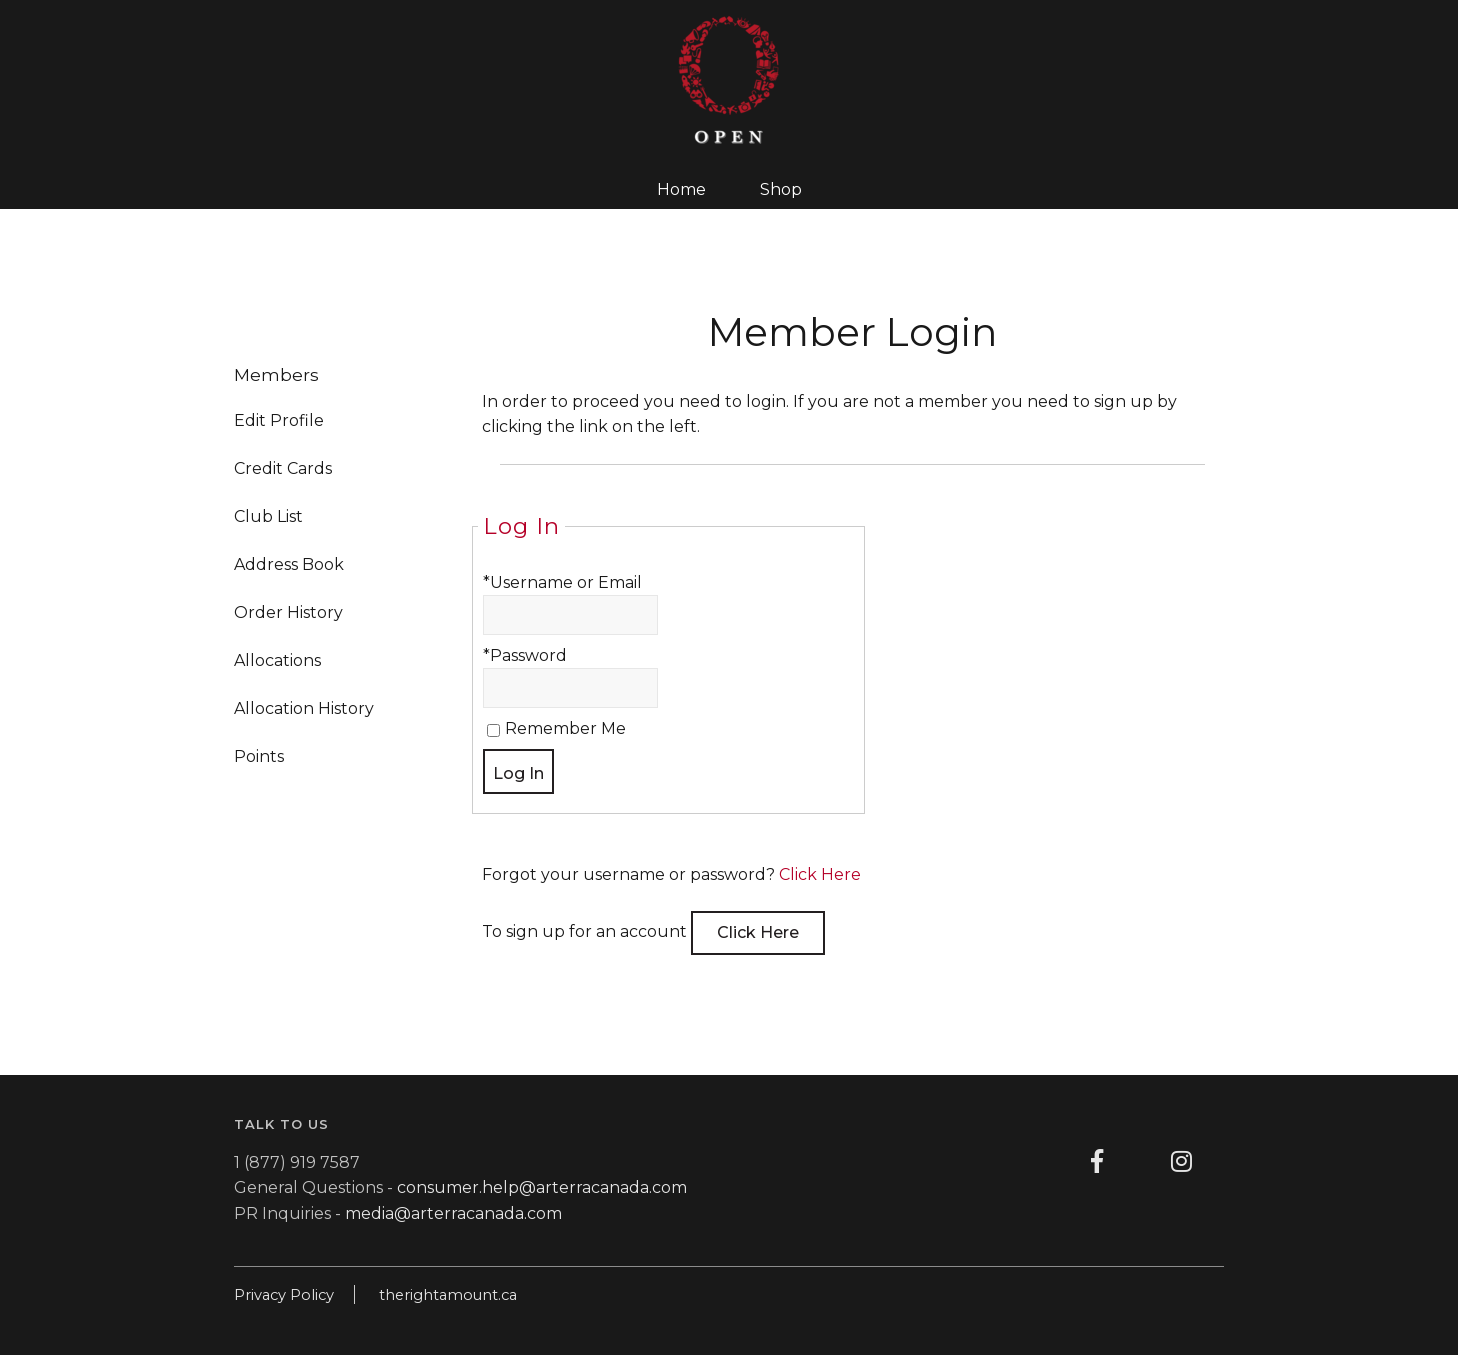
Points (259, 756)
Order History (288, 612)
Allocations (277, 660)
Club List (268, 516)
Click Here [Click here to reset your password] (820, 874)
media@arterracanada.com (453, 1213)
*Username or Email (562, 582)
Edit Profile (279, 420)
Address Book (289, 564)
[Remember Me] (493, 730)
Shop (781, 189)
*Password (525, 655)
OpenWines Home (729, 80)
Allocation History (304, 708)
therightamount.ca (448, 1295)
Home (681, 189)
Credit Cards (283, 468)
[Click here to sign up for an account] (758, 933)
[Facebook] (1097, 1162)
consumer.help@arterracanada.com (542, 1187)
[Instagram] (1181, 1162)
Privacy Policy (284, 1295)
